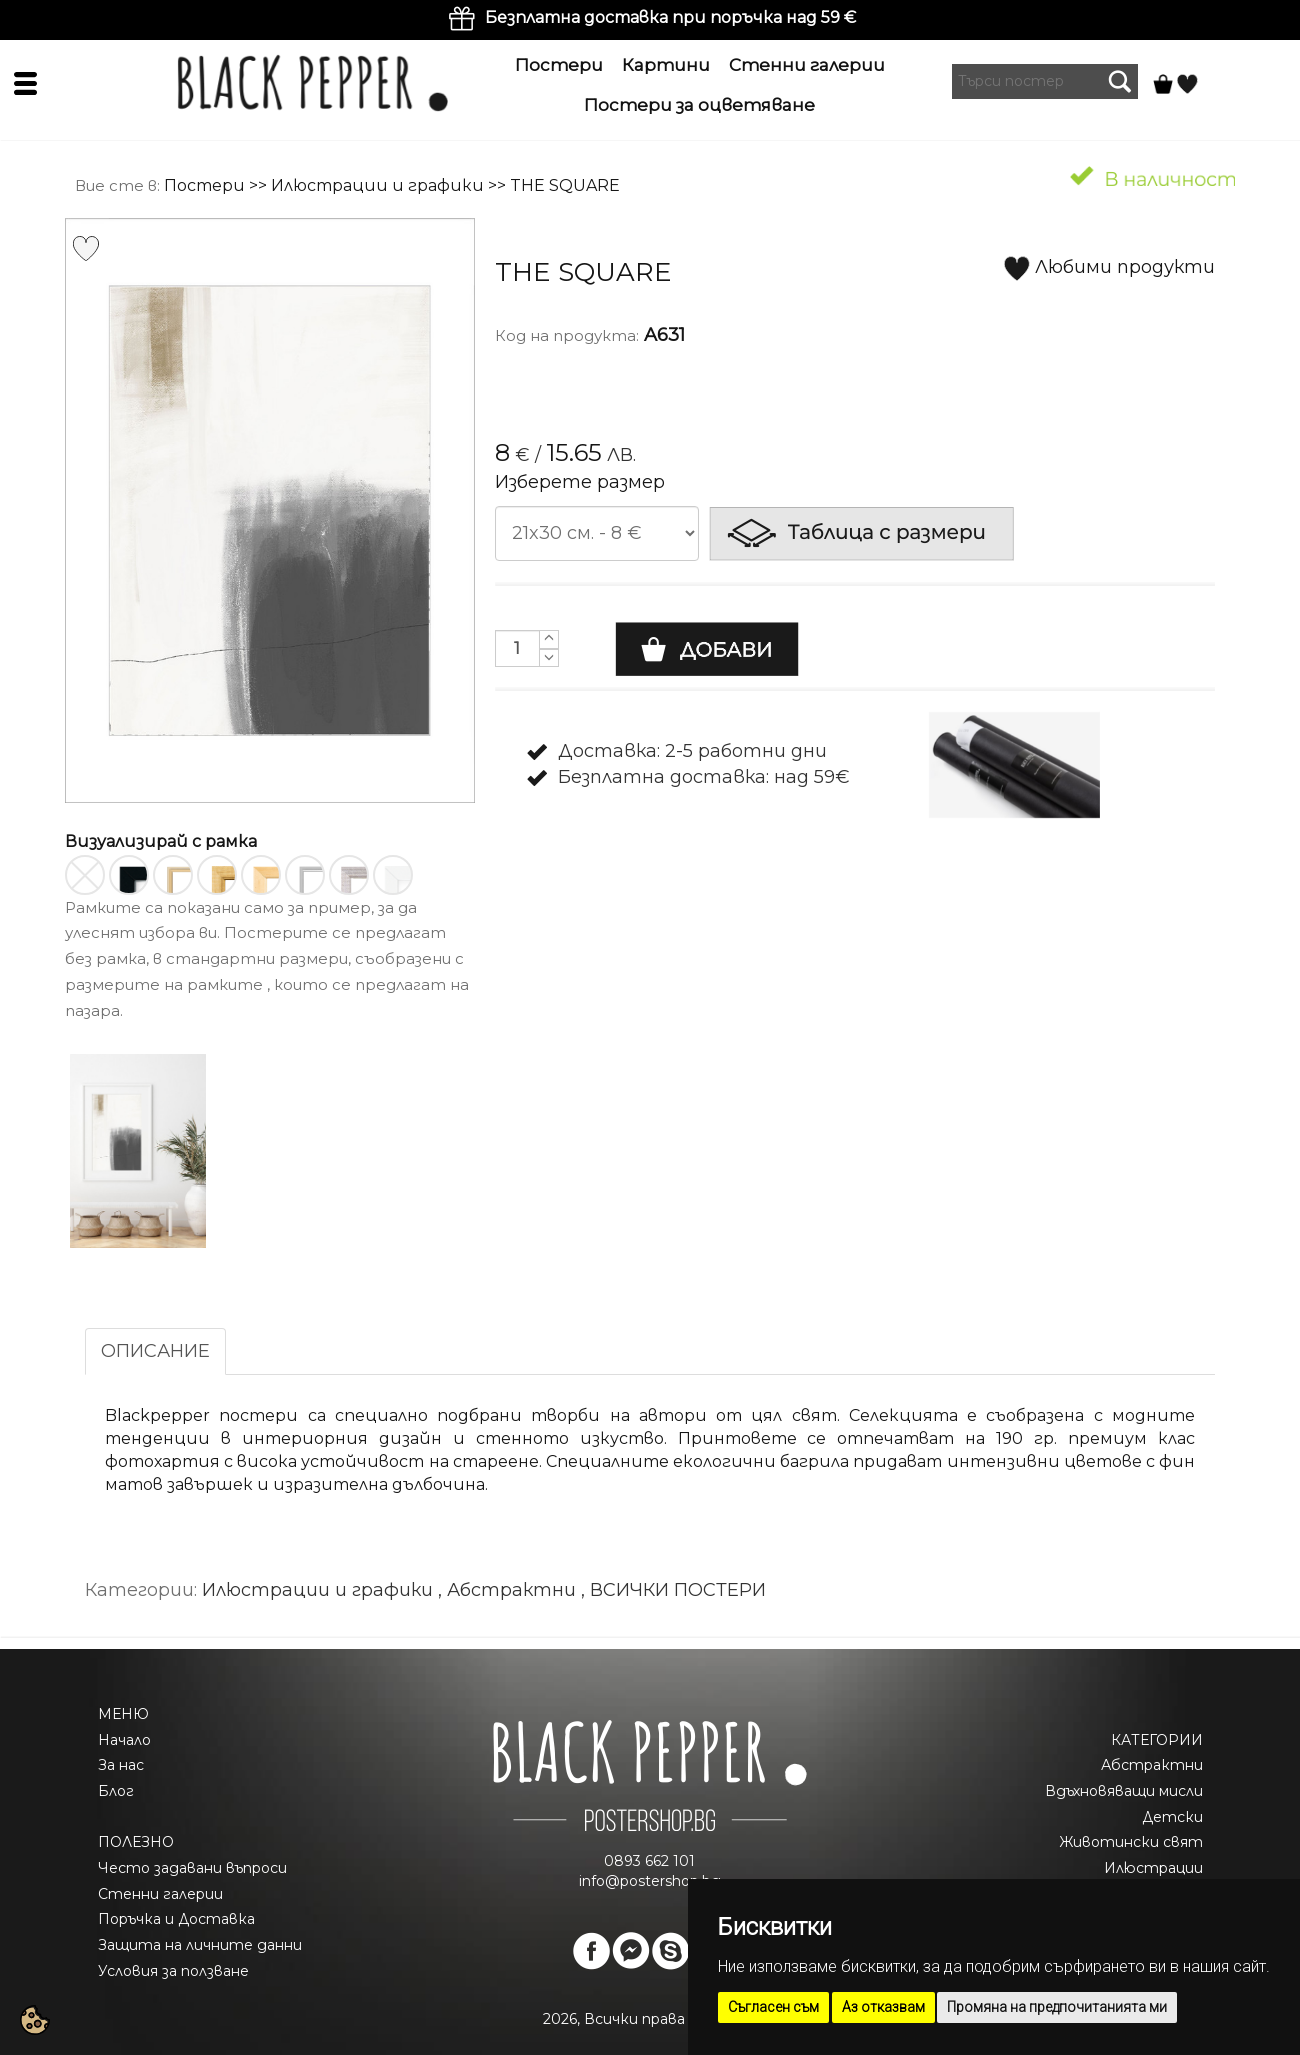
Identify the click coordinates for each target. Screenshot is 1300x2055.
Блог (116, 1791)
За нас (121, 1765)
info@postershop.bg (650, 1881)
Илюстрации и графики (377, 185)
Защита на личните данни (200, 1945)
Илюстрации (1153, 1868)
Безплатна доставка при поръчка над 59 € (670, 17)
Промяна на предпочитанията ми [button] (1057, 2007)
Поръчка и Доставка (176, 1919)
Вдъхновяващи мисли (1124, 1791)
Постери (559, 65)
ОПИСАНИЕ (155, 1351)
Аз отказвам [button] (883, 2007)
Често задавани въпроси (192, 1868)
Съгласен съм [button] (773, 2007)
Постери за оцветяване (699, 105)
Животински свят (1131, 1842)
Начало (124, 1740)
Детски (1172, 1817)
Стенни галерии (807, 65)
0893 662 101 (649, 1861)
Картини (666, 65)
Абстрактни (1152, 1765)
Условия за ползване (173, 1971)
